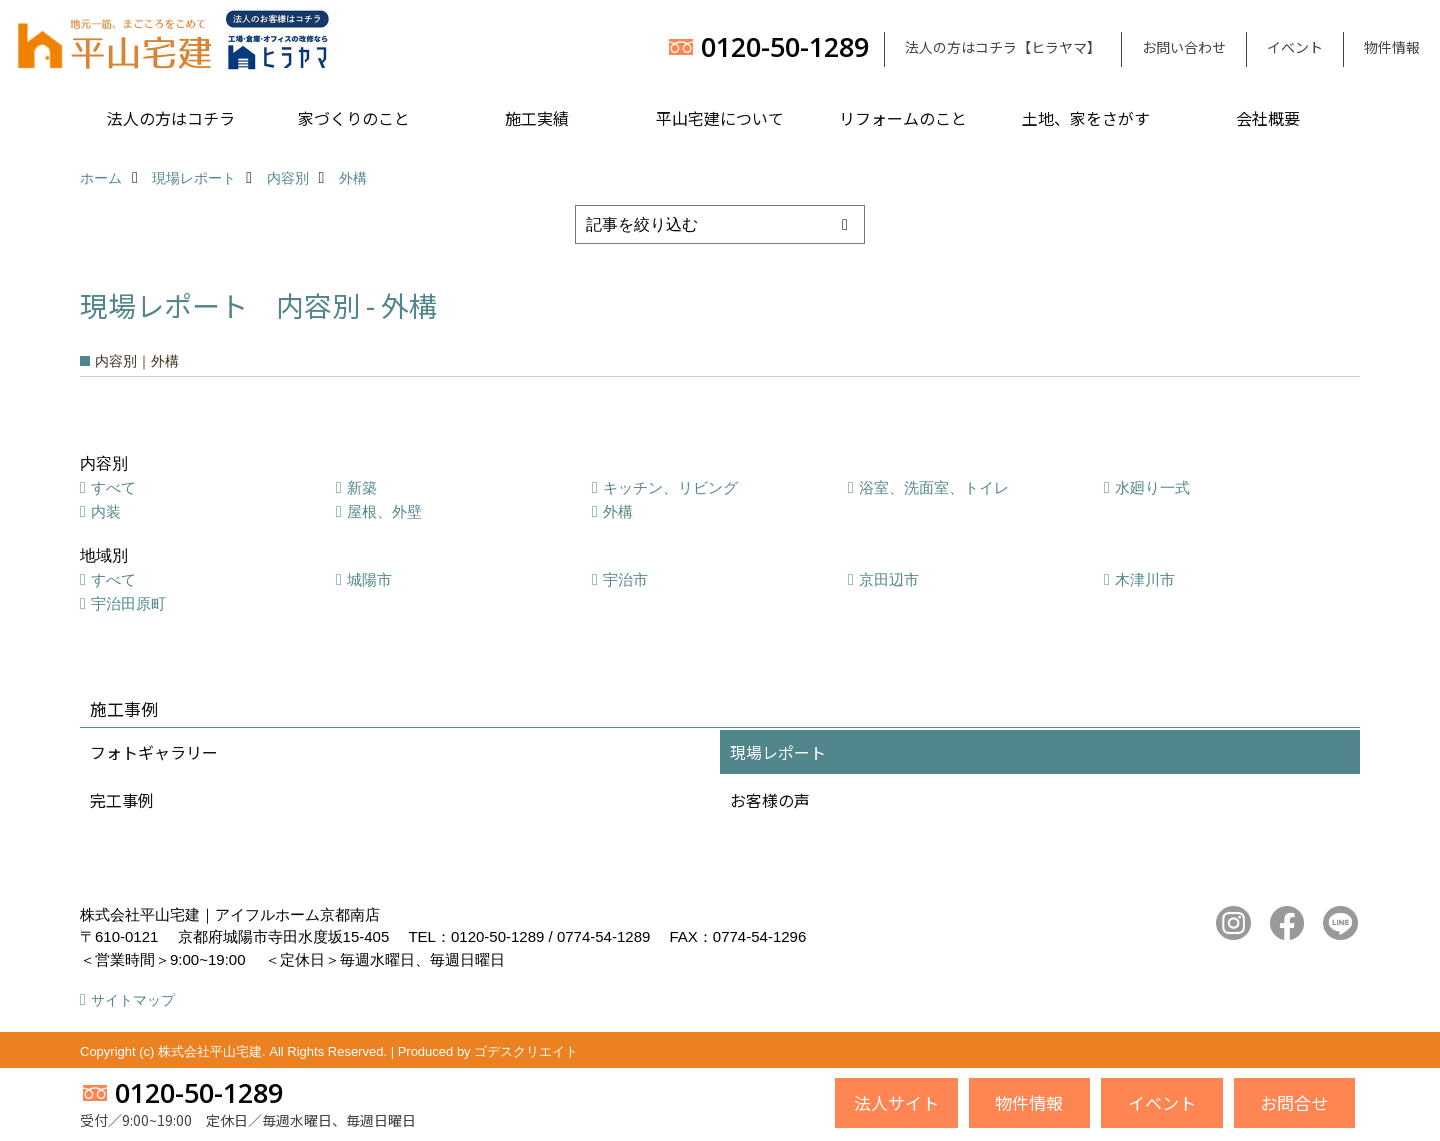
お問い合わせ (1184, 47)
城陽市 (369, 579)
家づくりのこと (354, 118)
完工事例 (122, 800)
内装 (106, 511)
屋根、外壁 (384, 511)
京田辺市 (889, 579)
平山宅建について (720, 118)
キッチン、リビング (670, 487)
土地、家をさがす (1086, 118)
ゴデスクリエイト (526, 1051)
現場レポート (778, 752)
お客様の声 (770, 800)
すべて (113, 487)
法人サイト (896, 1102)
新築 (362, 487)
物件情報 (1392, 47)
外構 (618, 511)
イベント (1295, 47)
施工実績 (537, 118)
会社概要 (1268, 118)
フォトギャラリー (154, 752)
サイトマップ (133, 1000)
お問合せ (1294, 1102)
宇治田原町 (128, 603)
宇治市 (625, 579)
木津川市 (1145, 579)
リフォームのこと (903, 118)
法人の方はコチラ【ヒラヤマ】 (1003, 47)
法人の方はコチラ (171, 118)
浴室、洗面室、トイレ (934, 487)
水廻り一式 (1152, 487)
